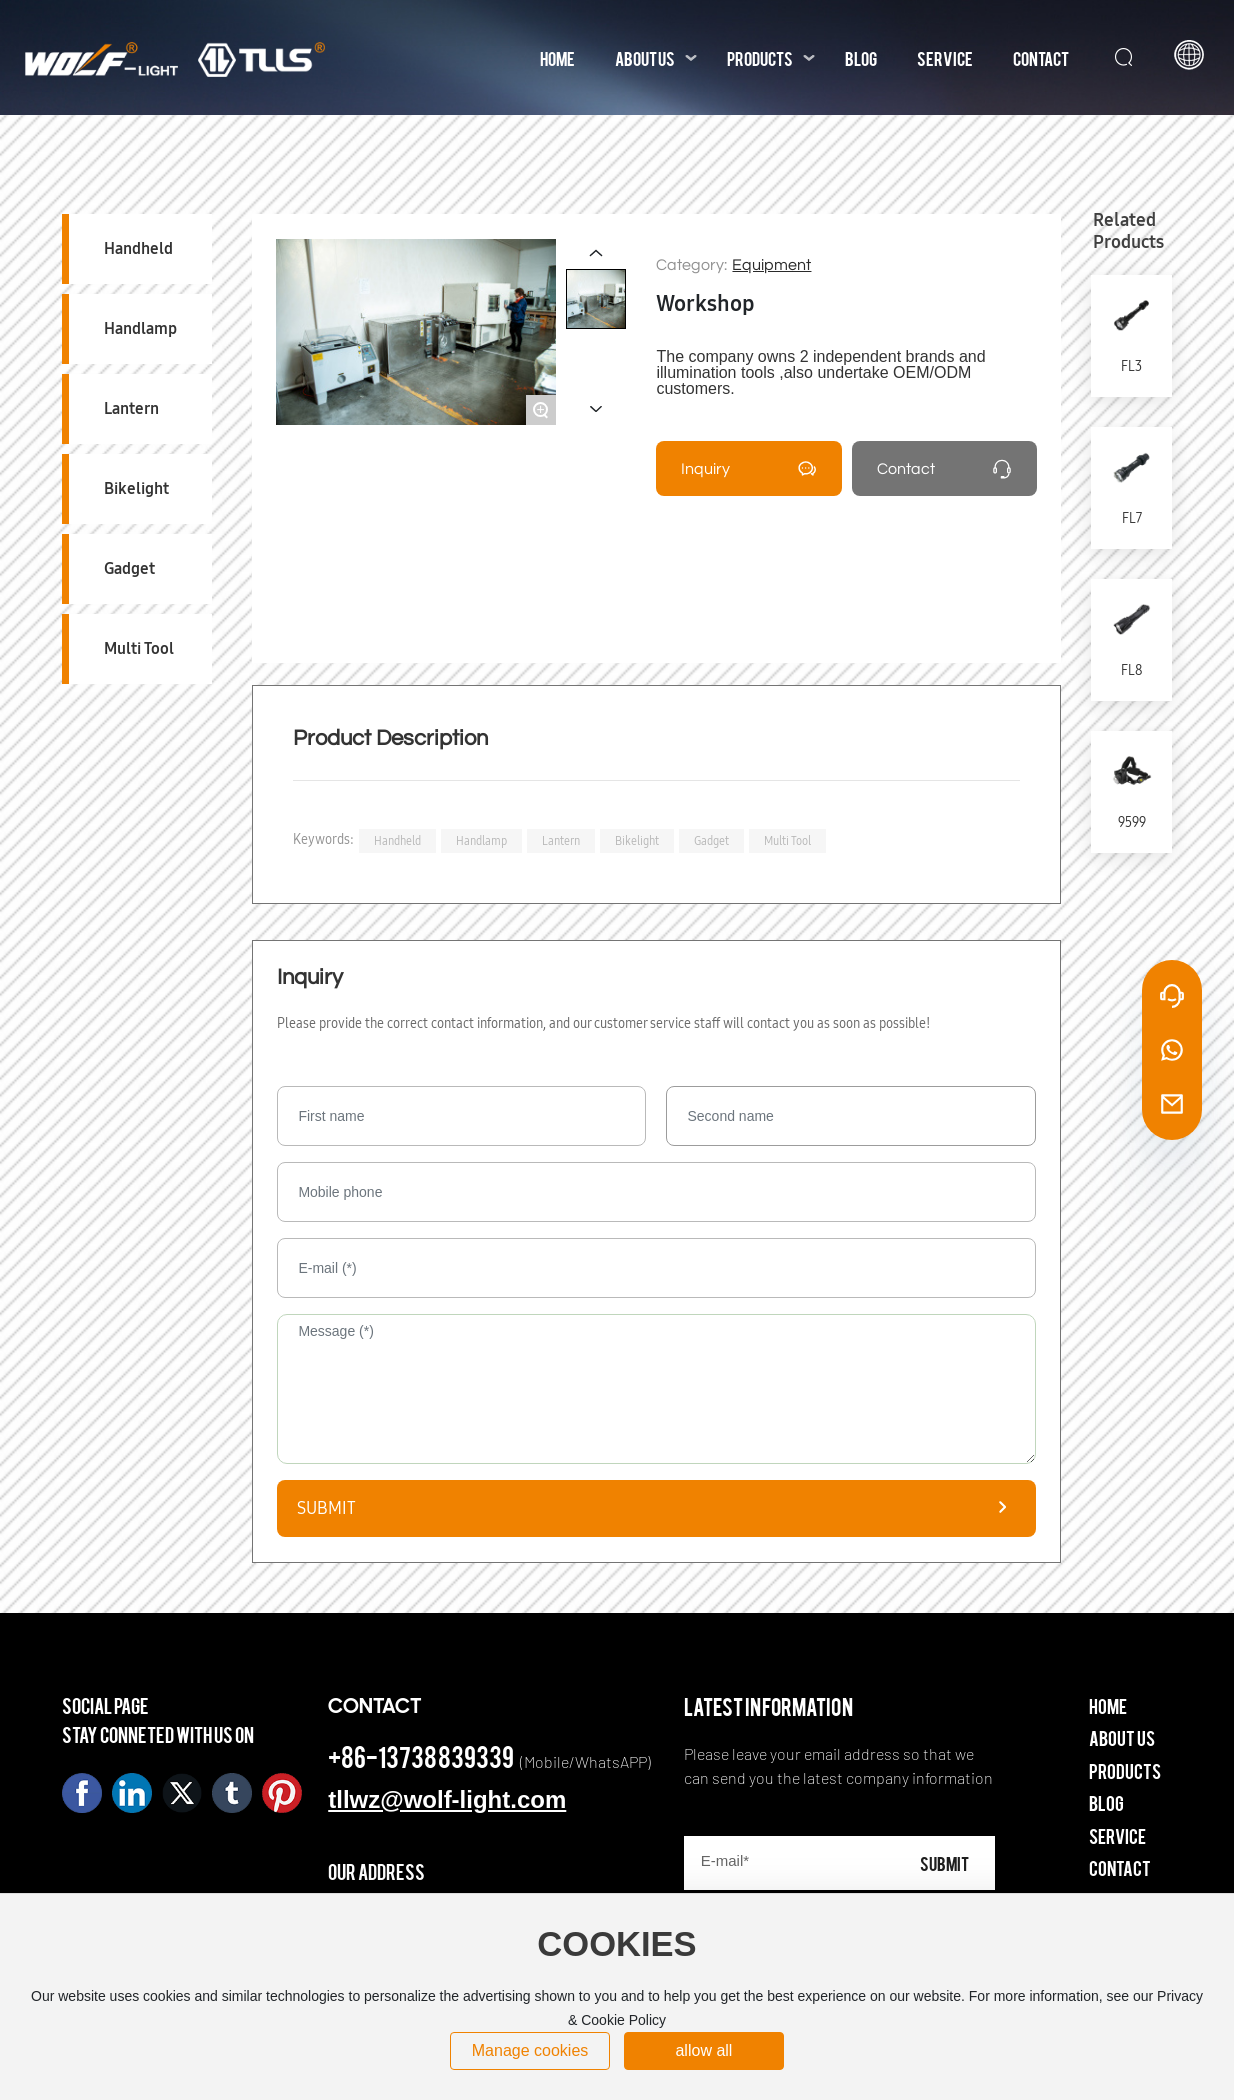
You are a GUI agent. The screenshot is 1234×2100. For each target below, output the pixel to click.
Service (1117, 1835)
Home (1108, 1705)
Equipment (771, 265)
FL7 (1132, 518)
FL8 (1131, 670)
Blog (1106, 1802)
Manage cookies (530, 2050)
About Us (1122, 1737)
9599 (1132, 822)
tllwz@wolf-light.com (447, 1799)
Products (1125, 1770)
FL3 (1131, 366)
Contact (906, 469)
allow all (703, 2050)
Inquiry (705, 469)
